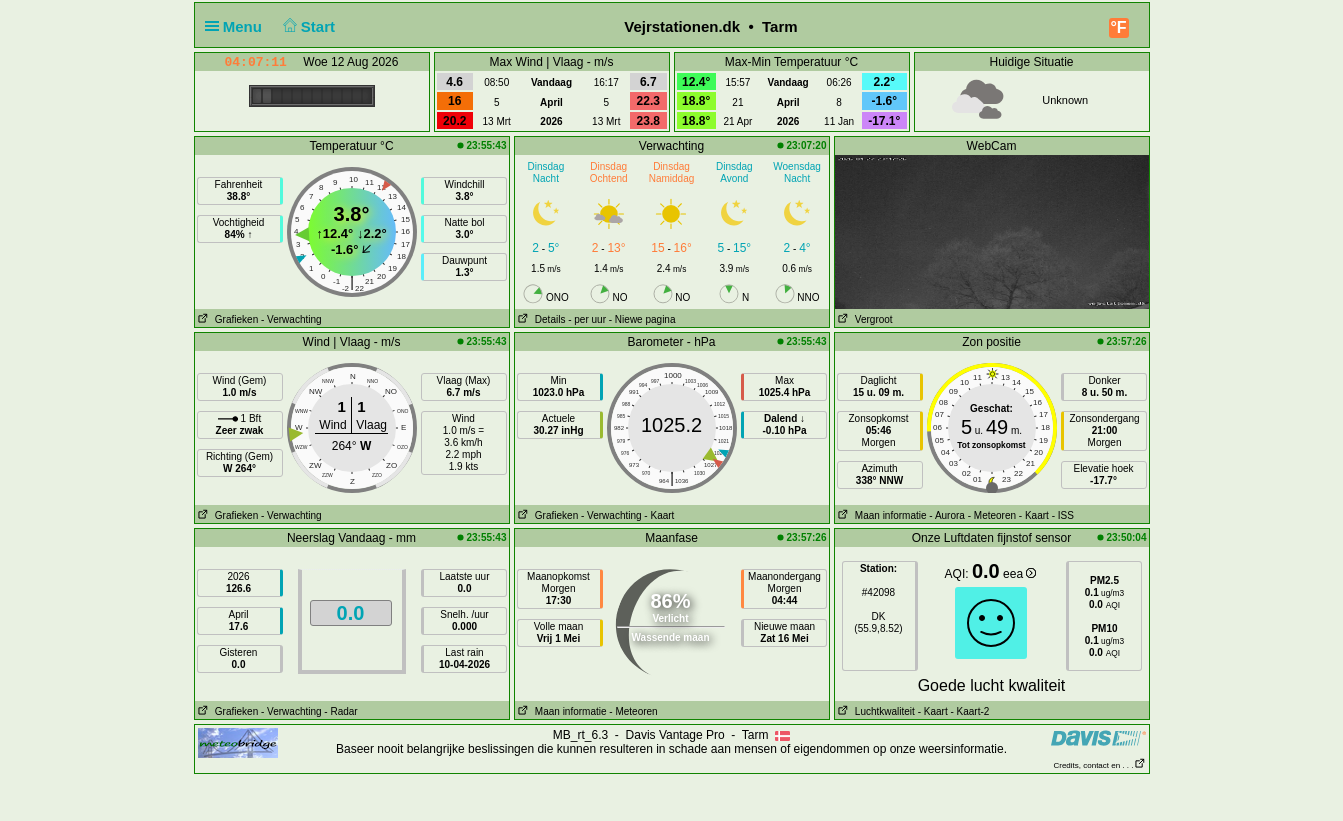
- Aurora (947, 515)
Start (306, 26)
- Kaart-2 (969, 711)
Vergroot (864, 319)
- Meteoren (992, 515)
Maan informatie (881, 515)
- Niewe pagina (642, 319)
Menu (238, 26)
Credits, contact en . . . (1099, 765)
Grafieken (227, 319)
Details (540, 319)
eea (1019, 574)
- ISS (1063, 515)
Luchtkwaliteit (875, 711)
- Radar (340, 711)
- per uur (587, 319)
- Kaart (659, 515)
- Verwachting (291, 319)
